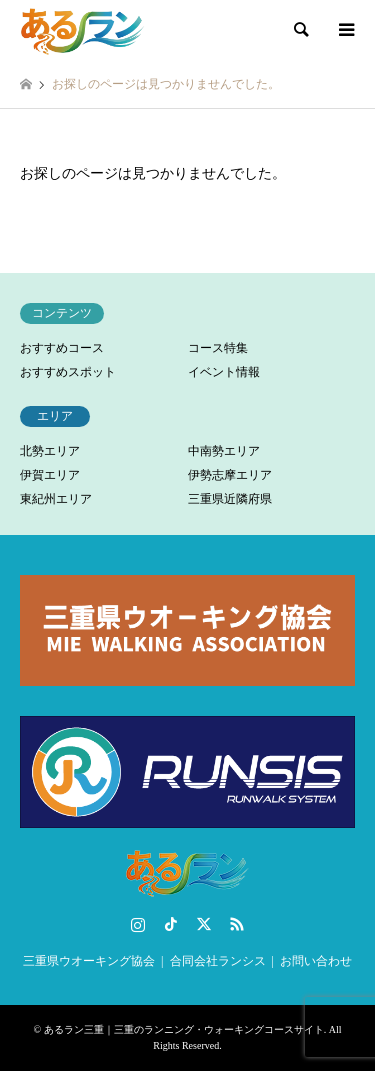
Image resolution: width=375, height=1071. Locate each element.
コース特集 (218, 348)
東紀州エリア (56, 499)
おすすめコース (62, 348)
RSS (237, 924)
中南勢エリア (224, 451)
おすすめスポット (68, 372)
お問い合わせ (316, 961)
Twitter (204, 924)
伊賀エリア (50, 475)
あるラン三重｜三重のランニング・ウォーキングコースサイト (184, 1029)
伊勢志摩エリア (230, 475)
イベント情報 (224, 372)
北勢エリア (50, 451)
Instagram (138, 924)
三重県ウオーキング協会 (89, 961)
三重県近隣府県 (230, 499)
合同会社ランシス (218, 961)
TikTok (171, 924)
